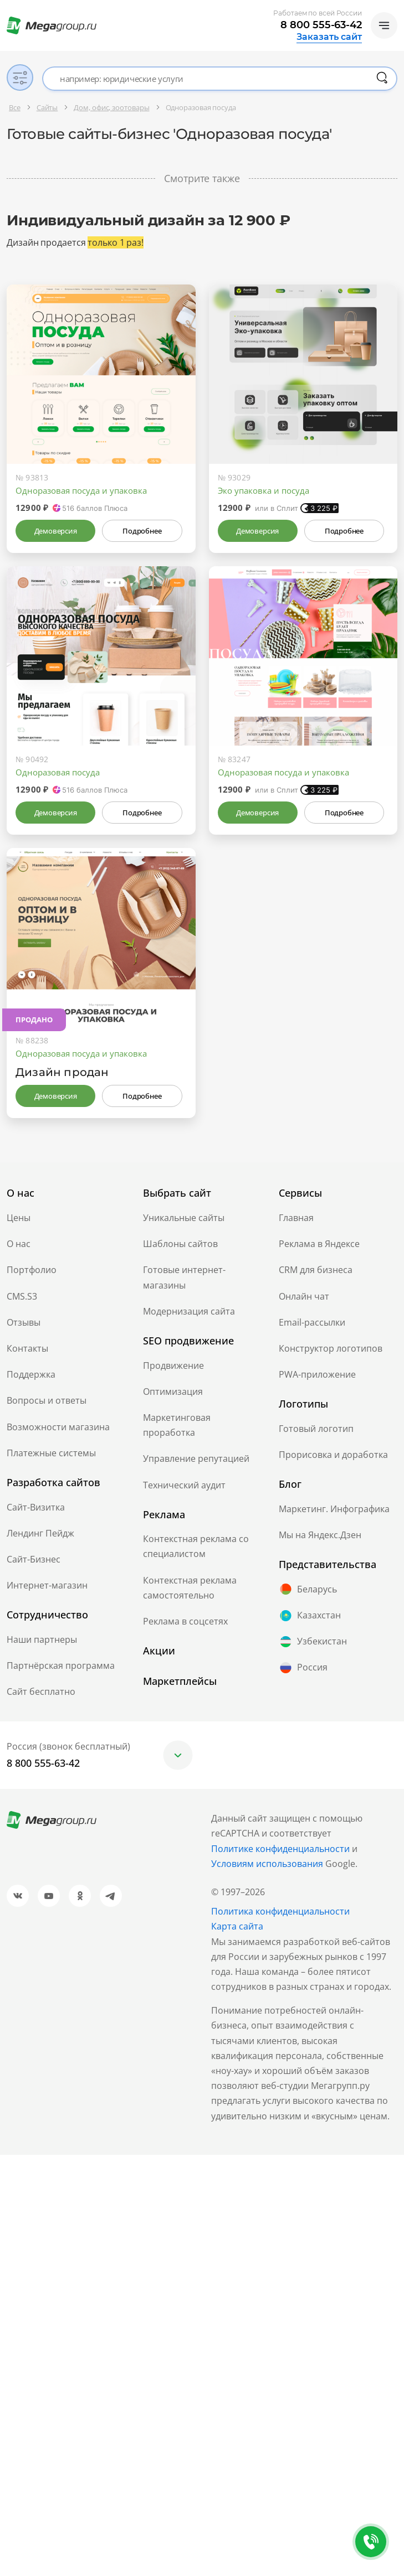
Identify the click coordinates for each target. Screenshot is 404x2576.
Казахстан (310, 1615)
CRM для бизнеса (315, 1270)
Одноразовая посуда (58, 772)
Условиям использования (268, 1864)
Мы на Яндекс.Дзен (320, 1535)
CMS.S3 (22, 1296)
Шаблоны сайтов (180, 1244)
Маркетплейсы (180, 1681)
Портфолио (32, 1270)
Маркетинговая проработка (177, 1425)
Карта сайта (237, 1926)
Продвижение (173, 1365)
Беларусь (308, 1589)
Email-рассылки (312, 1322)
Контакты (27, 1348)
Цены (18, 1218)
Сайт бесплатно (41, 1691)
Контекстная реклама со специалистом (196, 1546)
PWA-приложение (317, 1374)
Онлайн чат (304, 1296)
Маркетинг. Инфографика (334, 1509)
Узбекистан (313, 1641)
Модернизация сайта (189, 1311)
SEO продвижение (188, 1340)
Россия (303, 1667)
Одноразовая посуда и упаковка (81, 490)
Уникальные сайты (183, 1218)
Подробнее (141, 531)
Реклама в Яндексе (319, 1244)
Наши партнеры (42, 1639)
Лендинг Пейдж (40, 1533)
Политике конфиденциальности (280, 1849)
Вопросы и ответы (46, 1400)
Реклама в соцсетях (185, 1621)
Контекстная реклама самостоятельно (190, 1587)
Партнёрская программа (61, 1665)
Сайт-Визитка (36, 1507)
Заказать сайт (329, 37)
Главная (296, 1218)
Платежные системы (51, 1453)
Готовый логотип (316, 1429)
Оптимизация (173, 1391)
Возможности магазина (58, 1427)
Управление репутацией (196, 1458)
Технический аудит (184, 1485)
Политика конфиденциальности (280, 1911)
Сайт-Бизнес (33, 1559)
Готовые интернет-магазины (184, 1277)
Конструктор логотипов (330, 1348)
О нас (18, 1244)
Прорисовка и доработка (333, 1455)
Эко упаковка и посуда (263, 490)
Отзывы (23, 1322)
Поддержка (31, 1374)
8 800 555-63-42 (321, 25)
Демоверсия (55, 531)
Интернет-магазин (47, 1585)
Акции (159, 1650)
